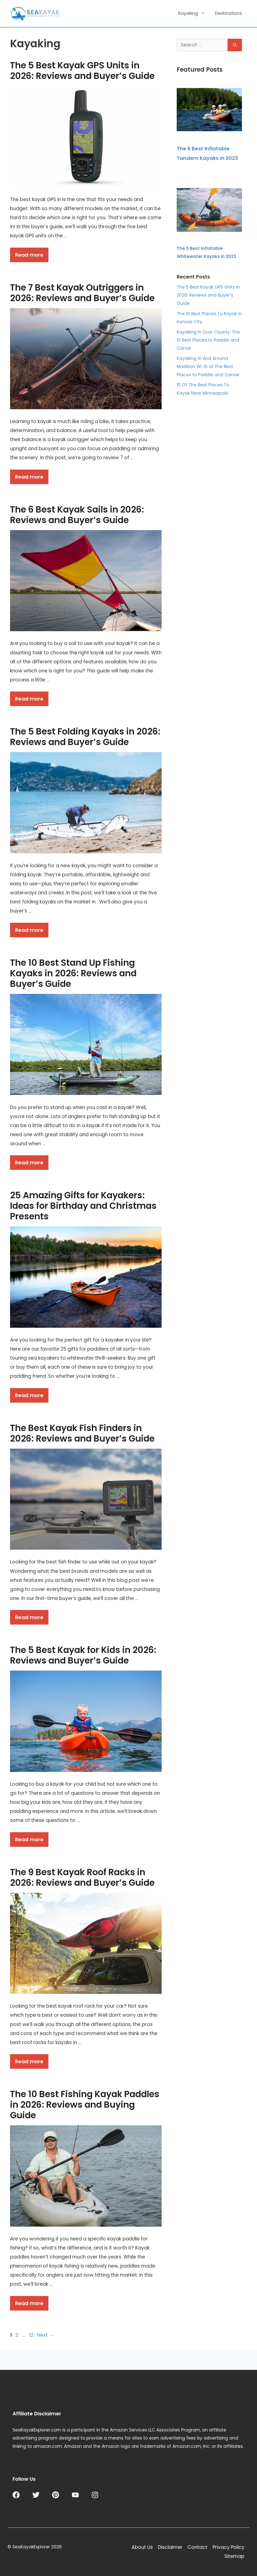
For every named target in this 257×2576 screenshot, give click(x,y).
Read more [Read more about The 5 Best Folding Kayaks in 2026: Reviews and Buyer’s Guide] (29, 930)
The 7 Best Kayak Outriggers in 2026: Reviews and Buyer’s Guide (82, 292)
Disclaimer (170, 2547)
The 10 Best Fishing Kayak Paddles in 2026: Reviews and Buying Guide (84, 2104)
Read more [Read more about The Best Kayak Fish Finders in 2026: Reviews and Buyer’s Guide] (29, 1617)
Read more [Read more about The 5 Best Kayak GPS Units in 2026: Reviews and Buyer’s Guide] (29, 254)
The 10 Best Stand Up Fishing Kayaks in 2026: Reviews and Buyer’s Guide (73, 973)
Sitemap (234, 2556)
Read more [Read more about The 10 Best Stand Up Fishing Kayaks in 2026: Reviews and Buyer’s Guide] (29, 1162)
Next (45, 2335)
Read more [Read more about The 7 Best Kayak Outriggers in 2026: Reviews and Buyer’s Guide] (29, 476)
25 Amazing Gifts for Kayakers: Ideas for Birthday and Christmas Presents (83, 1205)
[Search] (235, 45)
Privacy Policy (228, 2547)
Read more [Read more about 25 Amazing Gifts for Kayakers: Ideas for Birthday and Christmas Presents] (29, 1395)
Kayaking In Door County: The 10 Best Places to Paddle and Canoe (208, 340)
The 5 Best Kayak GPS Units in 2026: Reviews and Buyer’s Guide (82, 70)
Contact (197, 2547)
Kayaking (194, 13)
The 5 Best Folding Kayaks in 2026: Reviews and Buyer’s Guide (85, 736)
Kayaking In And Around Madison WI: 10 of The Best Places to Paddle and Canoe (208, 366)
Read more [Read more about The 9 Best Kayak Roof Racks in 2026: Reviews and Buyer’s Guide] (29, 2061)
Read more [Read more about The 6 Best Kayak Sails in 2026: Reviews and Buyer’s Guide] (29, 698)
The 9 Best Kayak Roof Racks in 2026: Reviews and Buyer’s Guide (82, 1877)
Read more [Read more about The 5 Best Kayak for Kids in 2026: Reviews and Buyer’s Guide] (29, 1839)
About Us (142, 2547)
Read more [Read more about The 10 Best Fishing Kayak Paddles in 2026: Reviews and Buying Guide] (29, 2303)
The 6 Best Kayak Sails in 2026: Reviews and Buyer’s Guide (77, 514)
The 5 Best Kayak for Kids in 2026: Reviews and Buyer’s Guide (83, 1655)
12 (32, 2335)
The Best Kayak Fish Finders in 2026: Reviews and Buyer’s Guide (82, 1433)
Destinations (228, 13)
